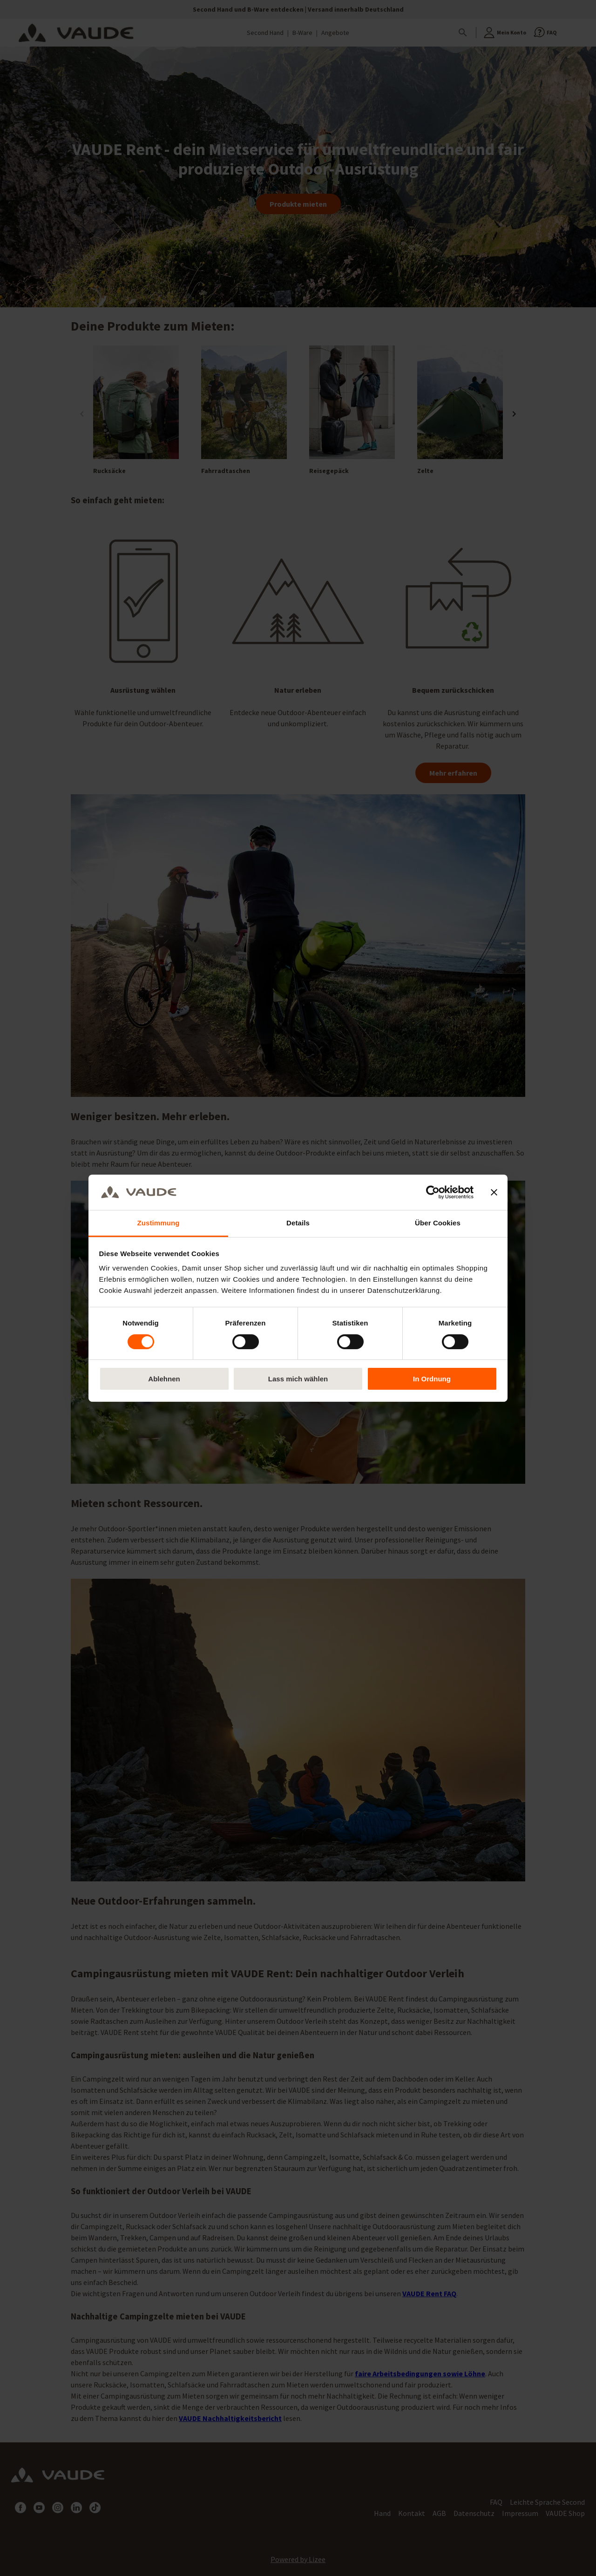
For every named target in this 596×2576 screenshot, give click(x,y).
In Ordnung (432, 1379)
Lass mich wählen (298, 1379)
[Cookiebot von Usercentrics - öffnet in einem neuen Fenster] (433, 1192)
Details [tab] (298, 1223)
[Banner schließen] (494, 1192)
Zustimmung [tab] (158, 1223)
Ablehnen (164, 1379)
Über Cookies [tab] (438, 1223)
